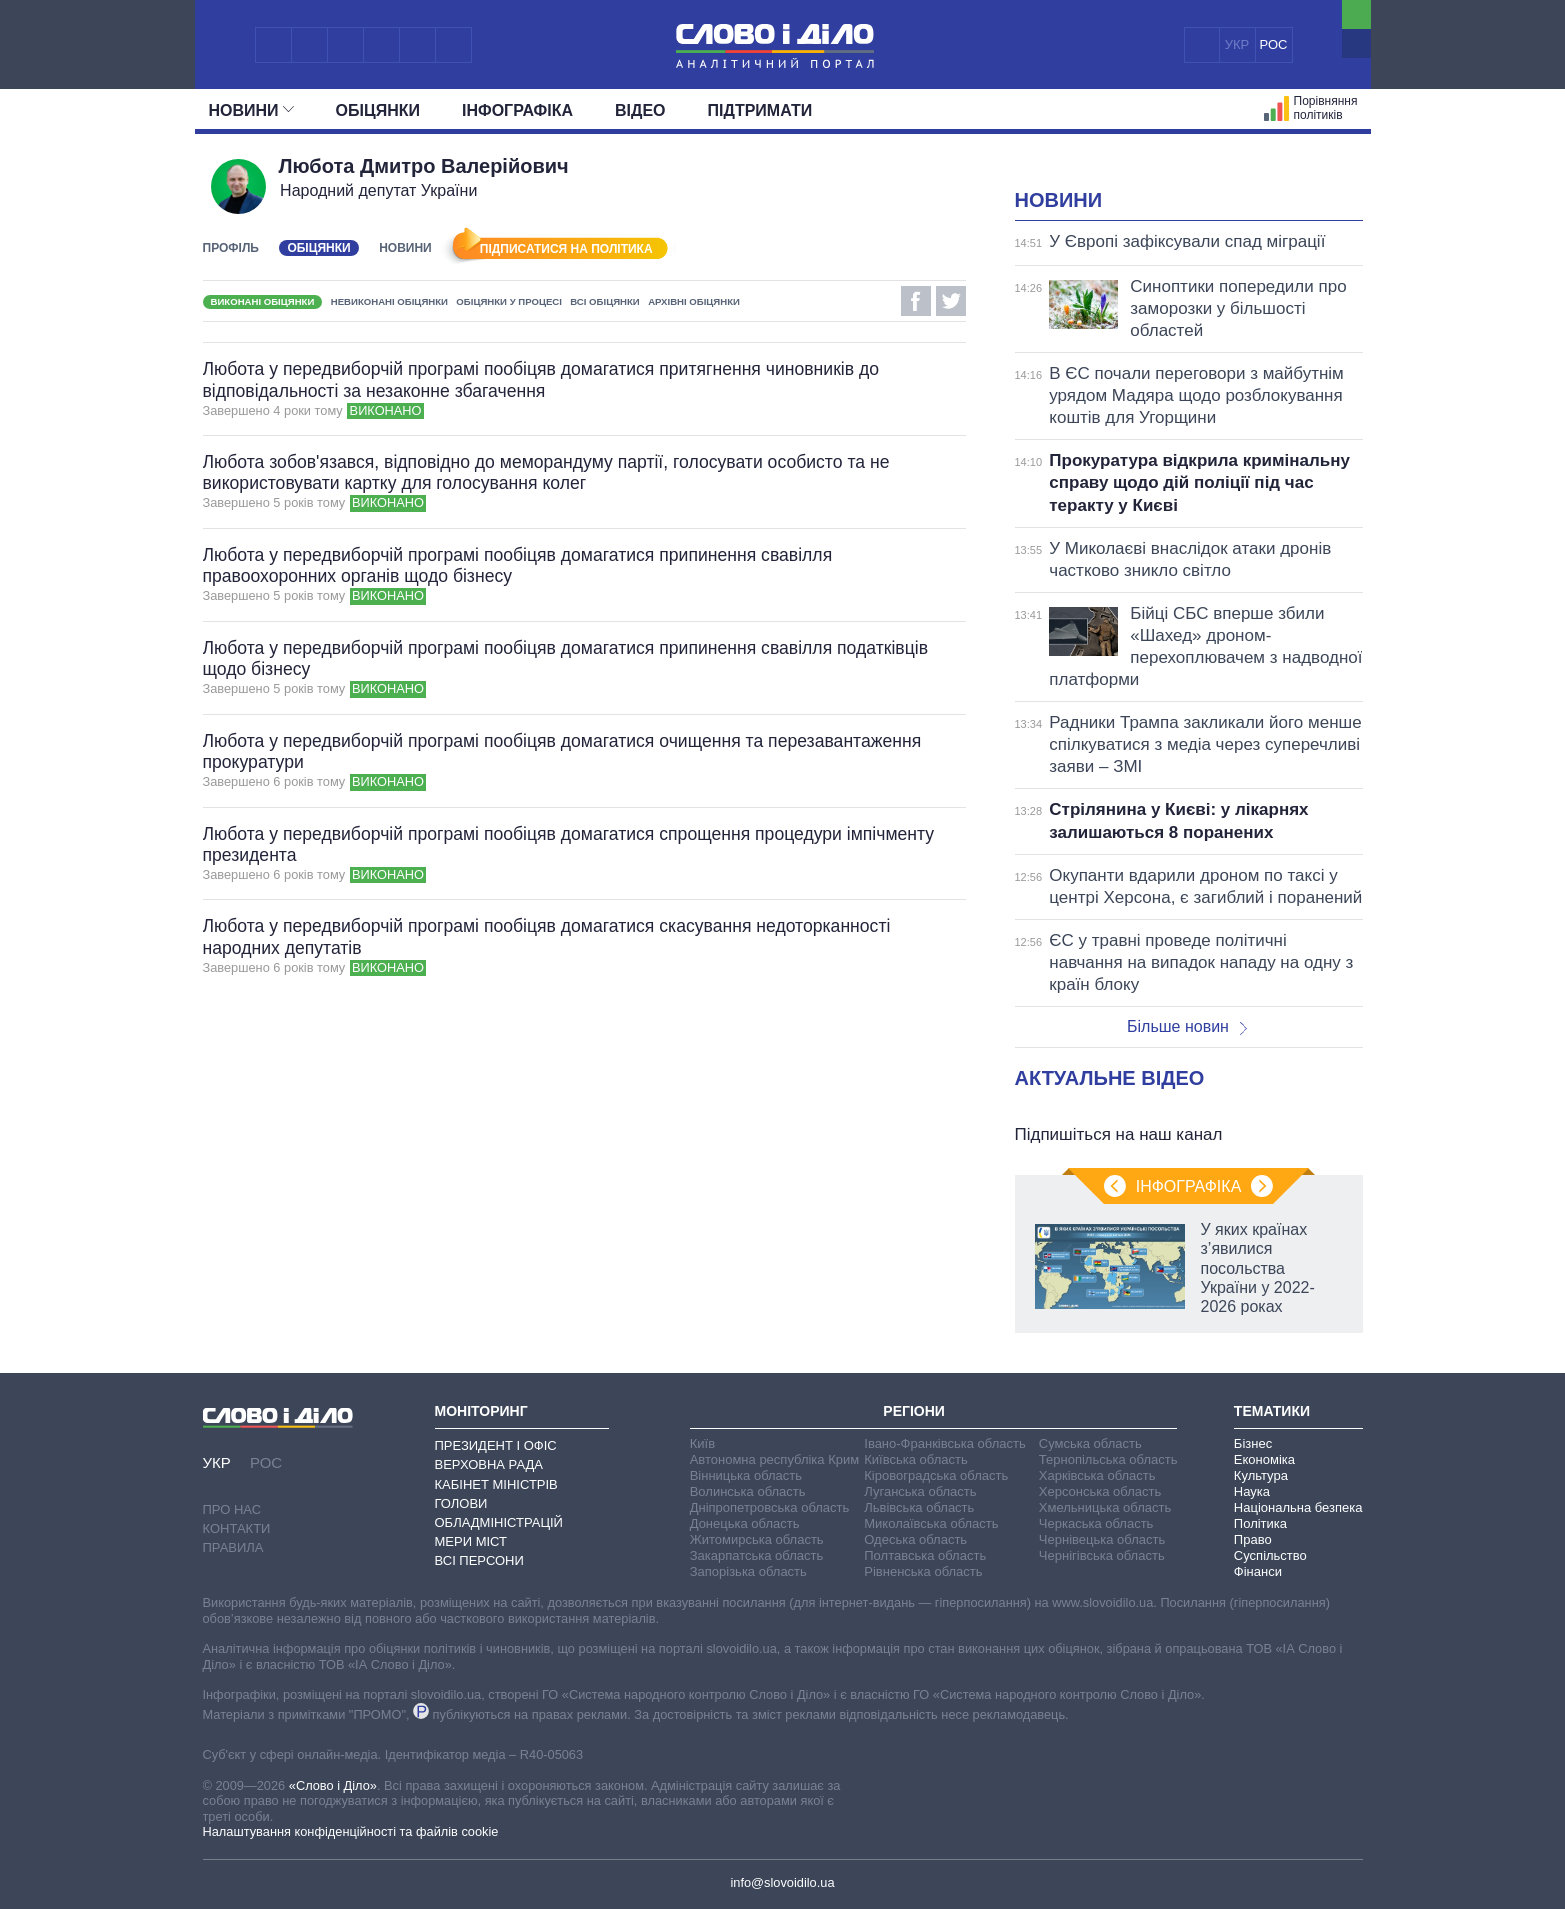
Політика (1260, 1523)
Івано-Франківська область (944, 1443)
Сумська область (1090, 1443)
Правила (233, 1547)
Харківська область (1097, 1475)
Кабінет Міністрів (496, 1484)
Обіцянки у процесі (509, 301)
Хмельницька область (1105, 1507)
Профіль (231, 248)
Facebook (916, 301)
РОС (1274, 44)
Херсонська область (1100, 1491)
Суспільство (1270, 1555)
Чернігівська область (1102, 1555)
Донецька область (745, 1523)
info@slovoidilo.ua (782, 1882)
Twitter (951, 301)
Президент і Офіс (496, 1445)
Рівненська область (923, 1571)
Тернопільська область (1108, 1459)
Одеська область (915, 1539)
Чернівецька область (1102, 1539)
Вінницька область (746, 1475)
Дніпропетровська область (770, 1507)
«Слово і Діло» (333, 1785)
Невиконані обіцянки (389, 301)
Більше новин (1187, 1026)
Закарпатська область (757, 1555)
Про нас (232, 1509)
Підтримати (760, 110)
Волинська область (748, 1491)
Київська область (915, 1459)
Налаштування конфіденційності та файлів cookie (351, 1831)
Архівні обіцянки (694, 301)
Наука (1252, 1491)
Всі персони (479, 1560)
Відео (640, 110)
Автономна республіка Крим (775, 1459)
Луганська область (920, 1491)
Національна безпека (1298, 1507)
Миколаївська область (931, 1523)
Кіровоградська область (936, 1475)
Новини (251, 110)
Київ (702, 1443)
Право (1253, 1539)
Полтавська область (925, 1555)
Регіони (914, 1411)
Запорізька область (748, 1571)
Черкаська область (1096, 1523)
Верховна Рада (489, 1464)
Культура (1261, 1475)
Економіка (1264, 1459)
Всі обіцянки (604, 301)
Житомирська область (757, 1539)
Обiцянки (378, 110)
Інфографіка (517, 110)
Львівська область (919, 1507)
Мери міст (471, 1541)
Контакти (237, 1528)
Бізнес (1253, 1443)
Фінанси (1258, 1571)
